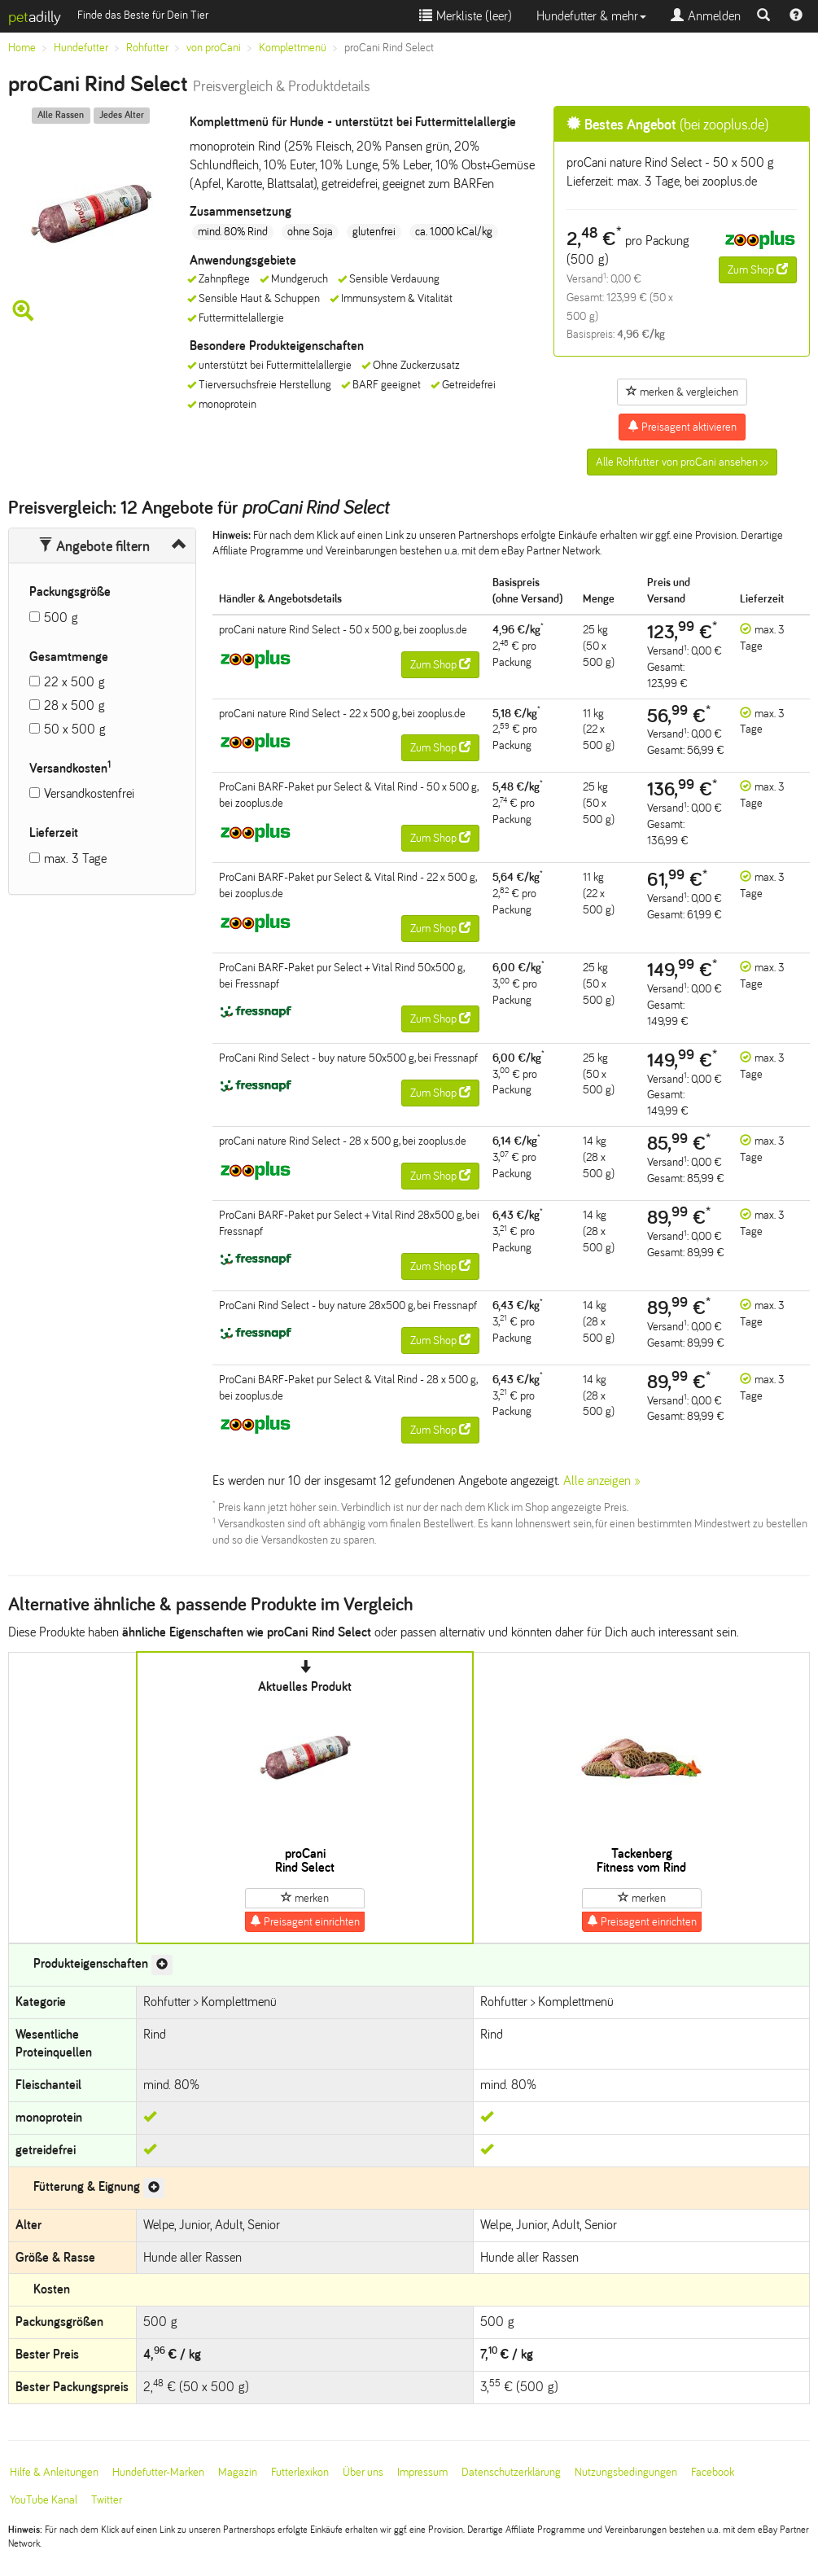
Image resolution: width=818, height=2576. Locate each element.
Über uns (363, 2472)
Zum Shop (758, 269)
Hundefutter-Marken (158, 2472)
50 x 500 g (75, 729)
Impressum (422, 2472)
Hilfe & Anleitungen (54, 2472)
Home (22, 48)
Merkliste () (465, 16)
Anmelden (706, 16)
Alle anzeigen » (602, 1480)
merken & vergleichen (682, 391)
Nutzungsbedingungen (626, 2472)
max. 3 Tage (75, 858)
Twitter (106, 2500)
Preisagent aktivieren (682, 426)
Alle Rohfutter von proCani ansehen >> (682, 462)
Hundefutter (81, 48)
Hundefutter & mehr (591, 16)
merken (305, 1897)
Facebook (712, 2472)
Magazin (237, 2472)
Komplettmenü (292, 48)
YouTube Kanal (43, 2500)
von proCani (213, 48)
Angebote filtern (94, 546)
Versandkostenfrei (89, 793)
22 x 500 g (74, 682)
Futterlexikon (300, 2472)
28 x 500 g (74, 705)
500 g (61, 617)
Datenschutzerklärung (511, 2472)
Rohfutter (147, 48)
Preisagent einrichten (305, 1921)
